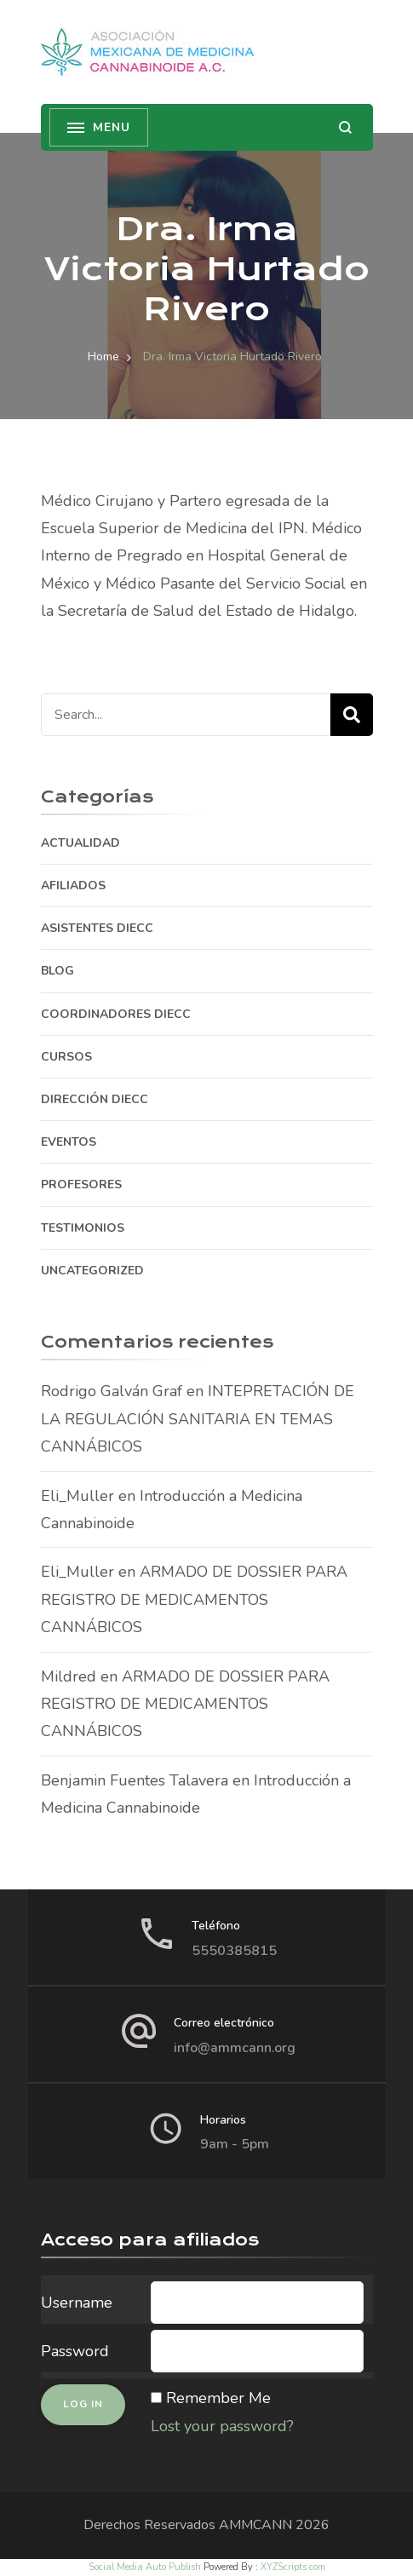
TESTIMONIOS (82, 1228)
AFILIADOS (73, 885)
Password (75, 2351)
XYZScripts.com (293, 2567)
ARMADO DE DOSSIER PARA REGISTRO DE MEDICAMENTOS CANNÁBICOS (194, 1599)
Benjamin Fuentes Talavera (134, 1780)
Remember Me (218, 2398)
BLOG (57, 971)
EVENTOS (68, 1142)
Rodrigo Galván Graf (111, 1391)
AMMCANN (255, 2525)
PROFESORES (81, 1184)
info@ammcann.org (234, 2047)
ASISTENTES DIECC (97, 928)
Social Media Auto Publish (145, 2567)
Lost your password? (222, 2426)
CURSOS (66, 1057)
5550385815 (234, 1950)
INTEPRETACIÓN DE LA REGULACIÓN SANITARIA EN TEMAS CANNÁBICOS (197, 1419)
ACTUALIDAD (80, 843)
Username (76, 2302)
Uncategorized (92, 1270)
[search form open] (345, 127)
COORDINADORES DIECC (116, 1014)
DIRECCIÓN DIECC (94, 1099)
